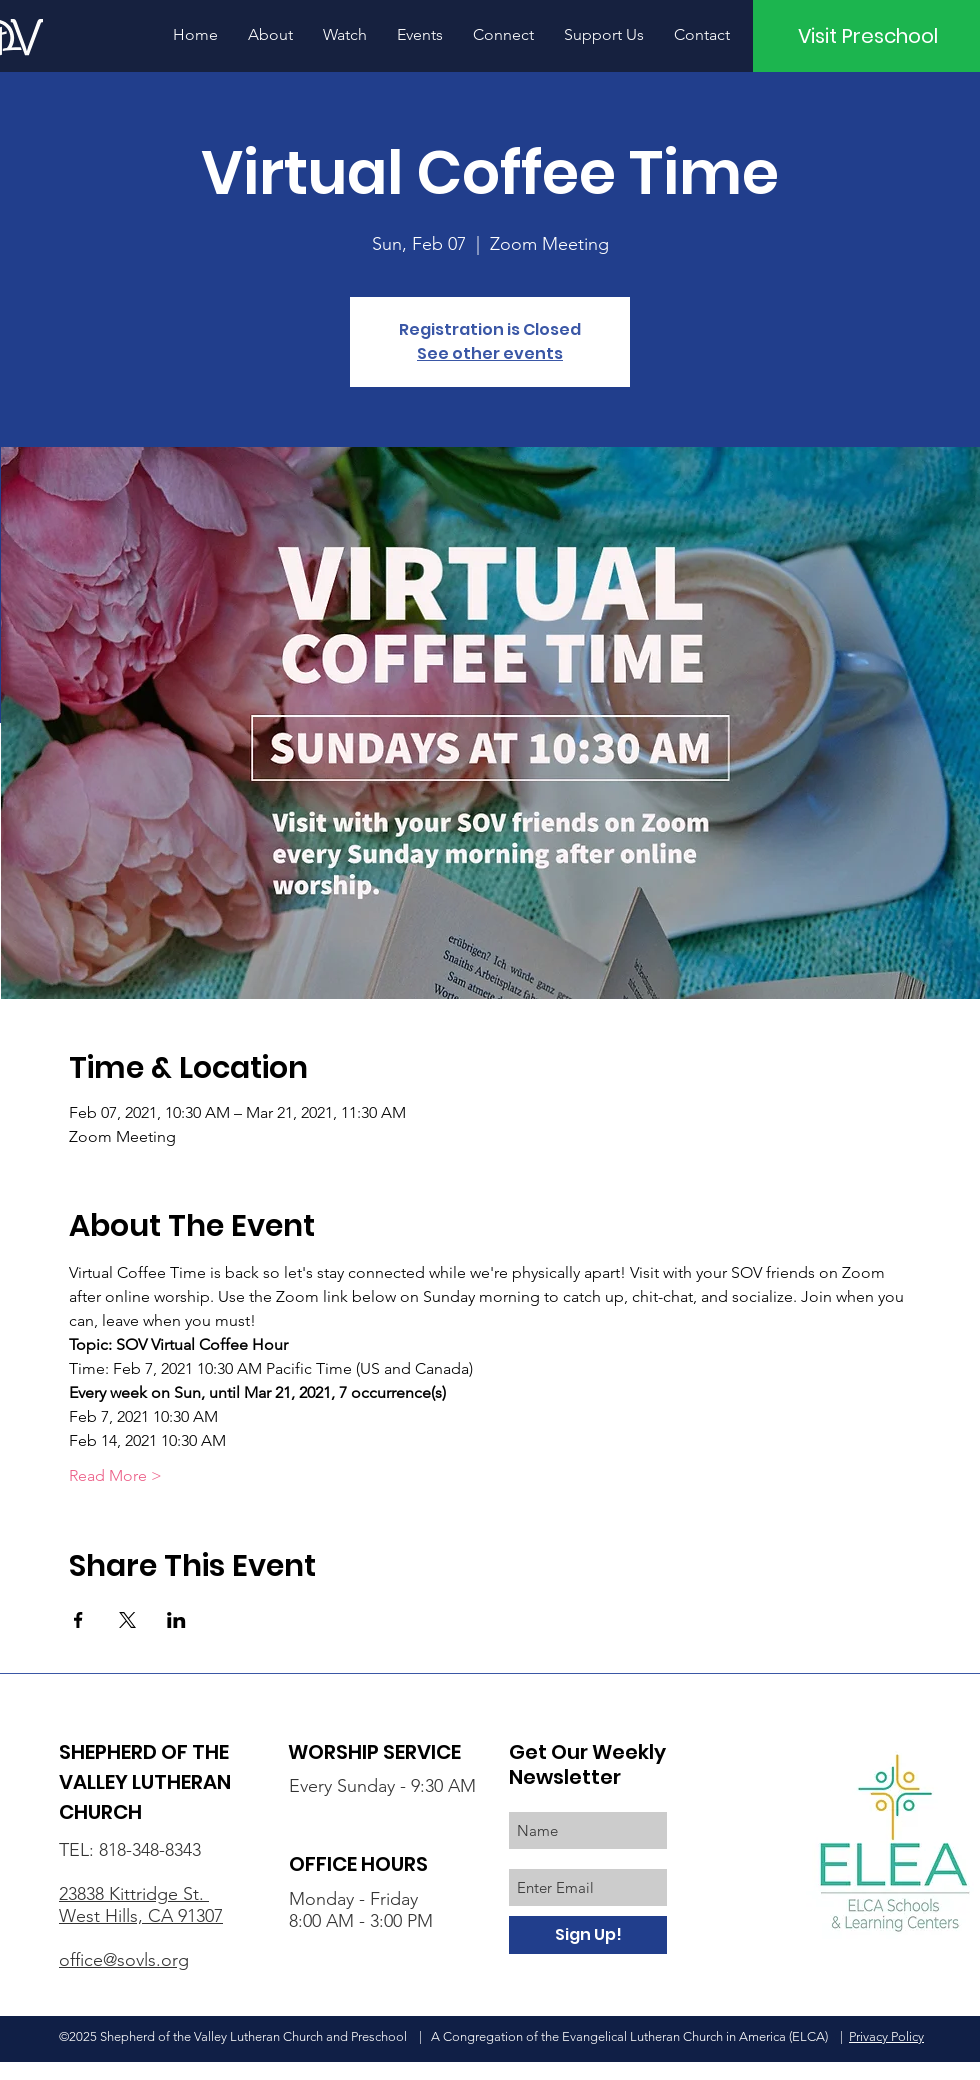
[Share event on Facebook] (78, 1620)
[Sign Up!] (588, 1935)
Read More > (115, 1475)
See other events (490, 353)
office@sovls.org (124, 1960)
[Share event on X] (127, 1620)
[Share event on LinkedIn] (176, 1620)
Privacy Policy (886, 2036)
